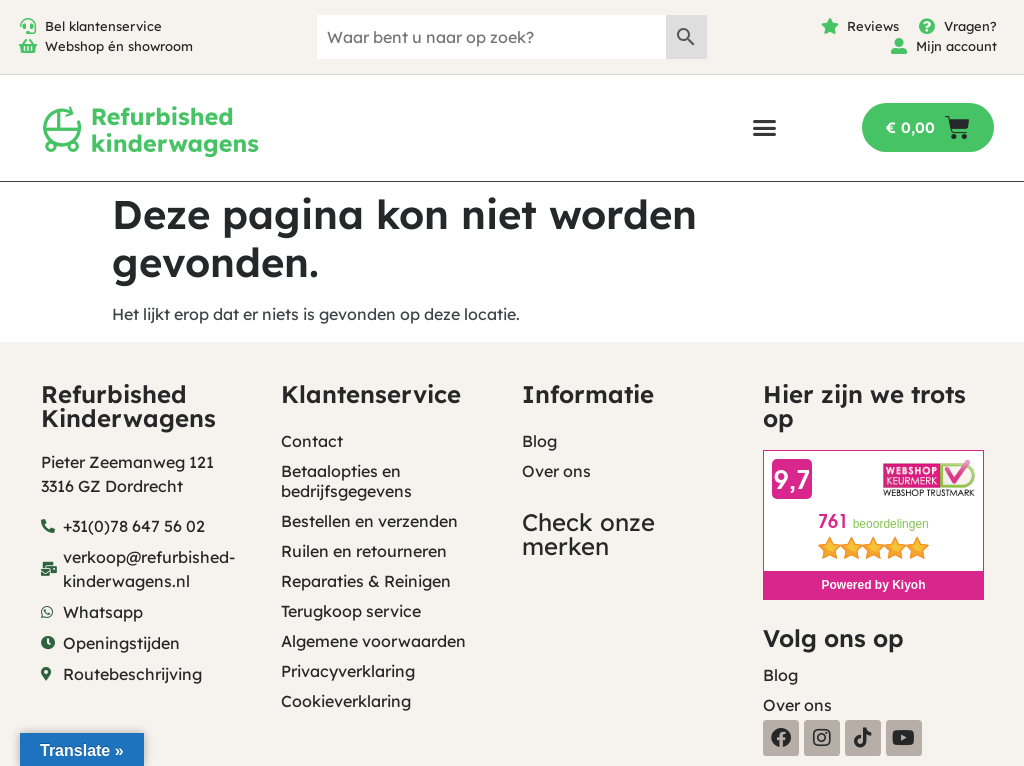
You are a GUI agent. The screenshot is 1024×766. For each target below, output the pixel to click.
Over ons (556, 471)
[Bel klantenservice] (28, 26)
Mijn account (956, 46)
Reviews (873, 26)
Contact (312, 441)
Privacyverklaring (348, 671)
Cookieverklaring (346, 701)
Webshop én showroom (119, 46)
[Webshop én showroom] (28, 46)
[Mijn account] (899, 46)
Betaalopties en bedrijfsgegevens (346, 481)
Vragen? (970, 26)
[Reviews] (830, 26)
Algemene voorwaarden (373, 641)
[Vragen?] (927, 26)
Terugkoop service (351, 611)
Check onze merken (588, 534)
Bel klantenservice (103, 26)
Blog (539, 441)
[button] (764, 127)
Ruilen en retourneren (364, 551)
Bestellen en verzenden (369, 521)
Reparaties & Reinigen (366, 581)
